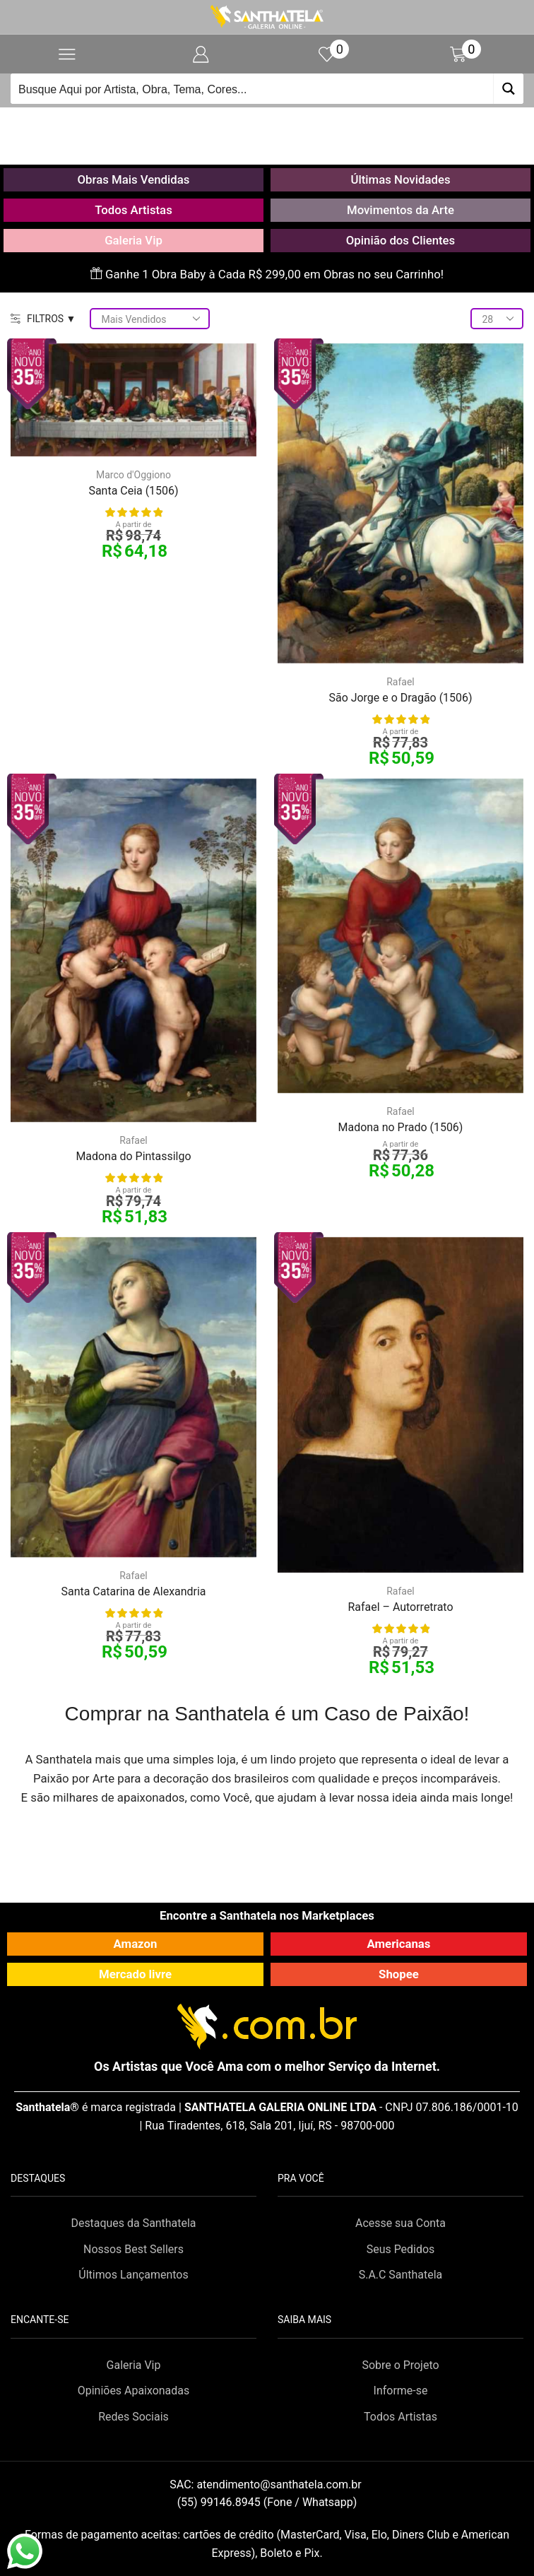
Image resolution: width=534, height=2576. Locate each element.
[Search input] (252, 89)
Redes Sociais (133, 2416)
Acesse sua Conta (400, 2223)
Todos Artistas (133, 210)
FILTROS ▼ (43, 318)
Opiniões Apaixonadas (133, 2390)
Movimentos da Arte (400, 210)
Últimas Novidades (400, 179)
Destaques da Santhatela (133, 2223)
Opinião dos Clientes (400, 240)
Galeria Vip (133, 240)
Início (243, 124)
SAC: (267, 2484)
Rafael (400, 681)
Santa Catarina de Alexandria (133, 1591)
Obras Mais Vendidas (134, 179)
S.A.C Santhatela (401, 2274)
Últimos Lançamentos (133, 2274)
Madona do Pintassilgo (133, 1156)
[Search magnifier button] (508, 88)
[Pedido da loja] (150, 318)
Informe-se (401, 2390)
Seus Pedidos (401, 2249)
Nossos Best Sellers (133, 2249)
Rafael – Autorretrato (400, 1607)
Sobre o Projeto (400, 2365)
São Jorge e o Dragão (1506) (400, 697)
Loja (284, 124)
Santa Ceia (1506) (133, 490)
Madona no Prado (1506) (400, 1127)
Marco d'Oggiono (133, 474)
